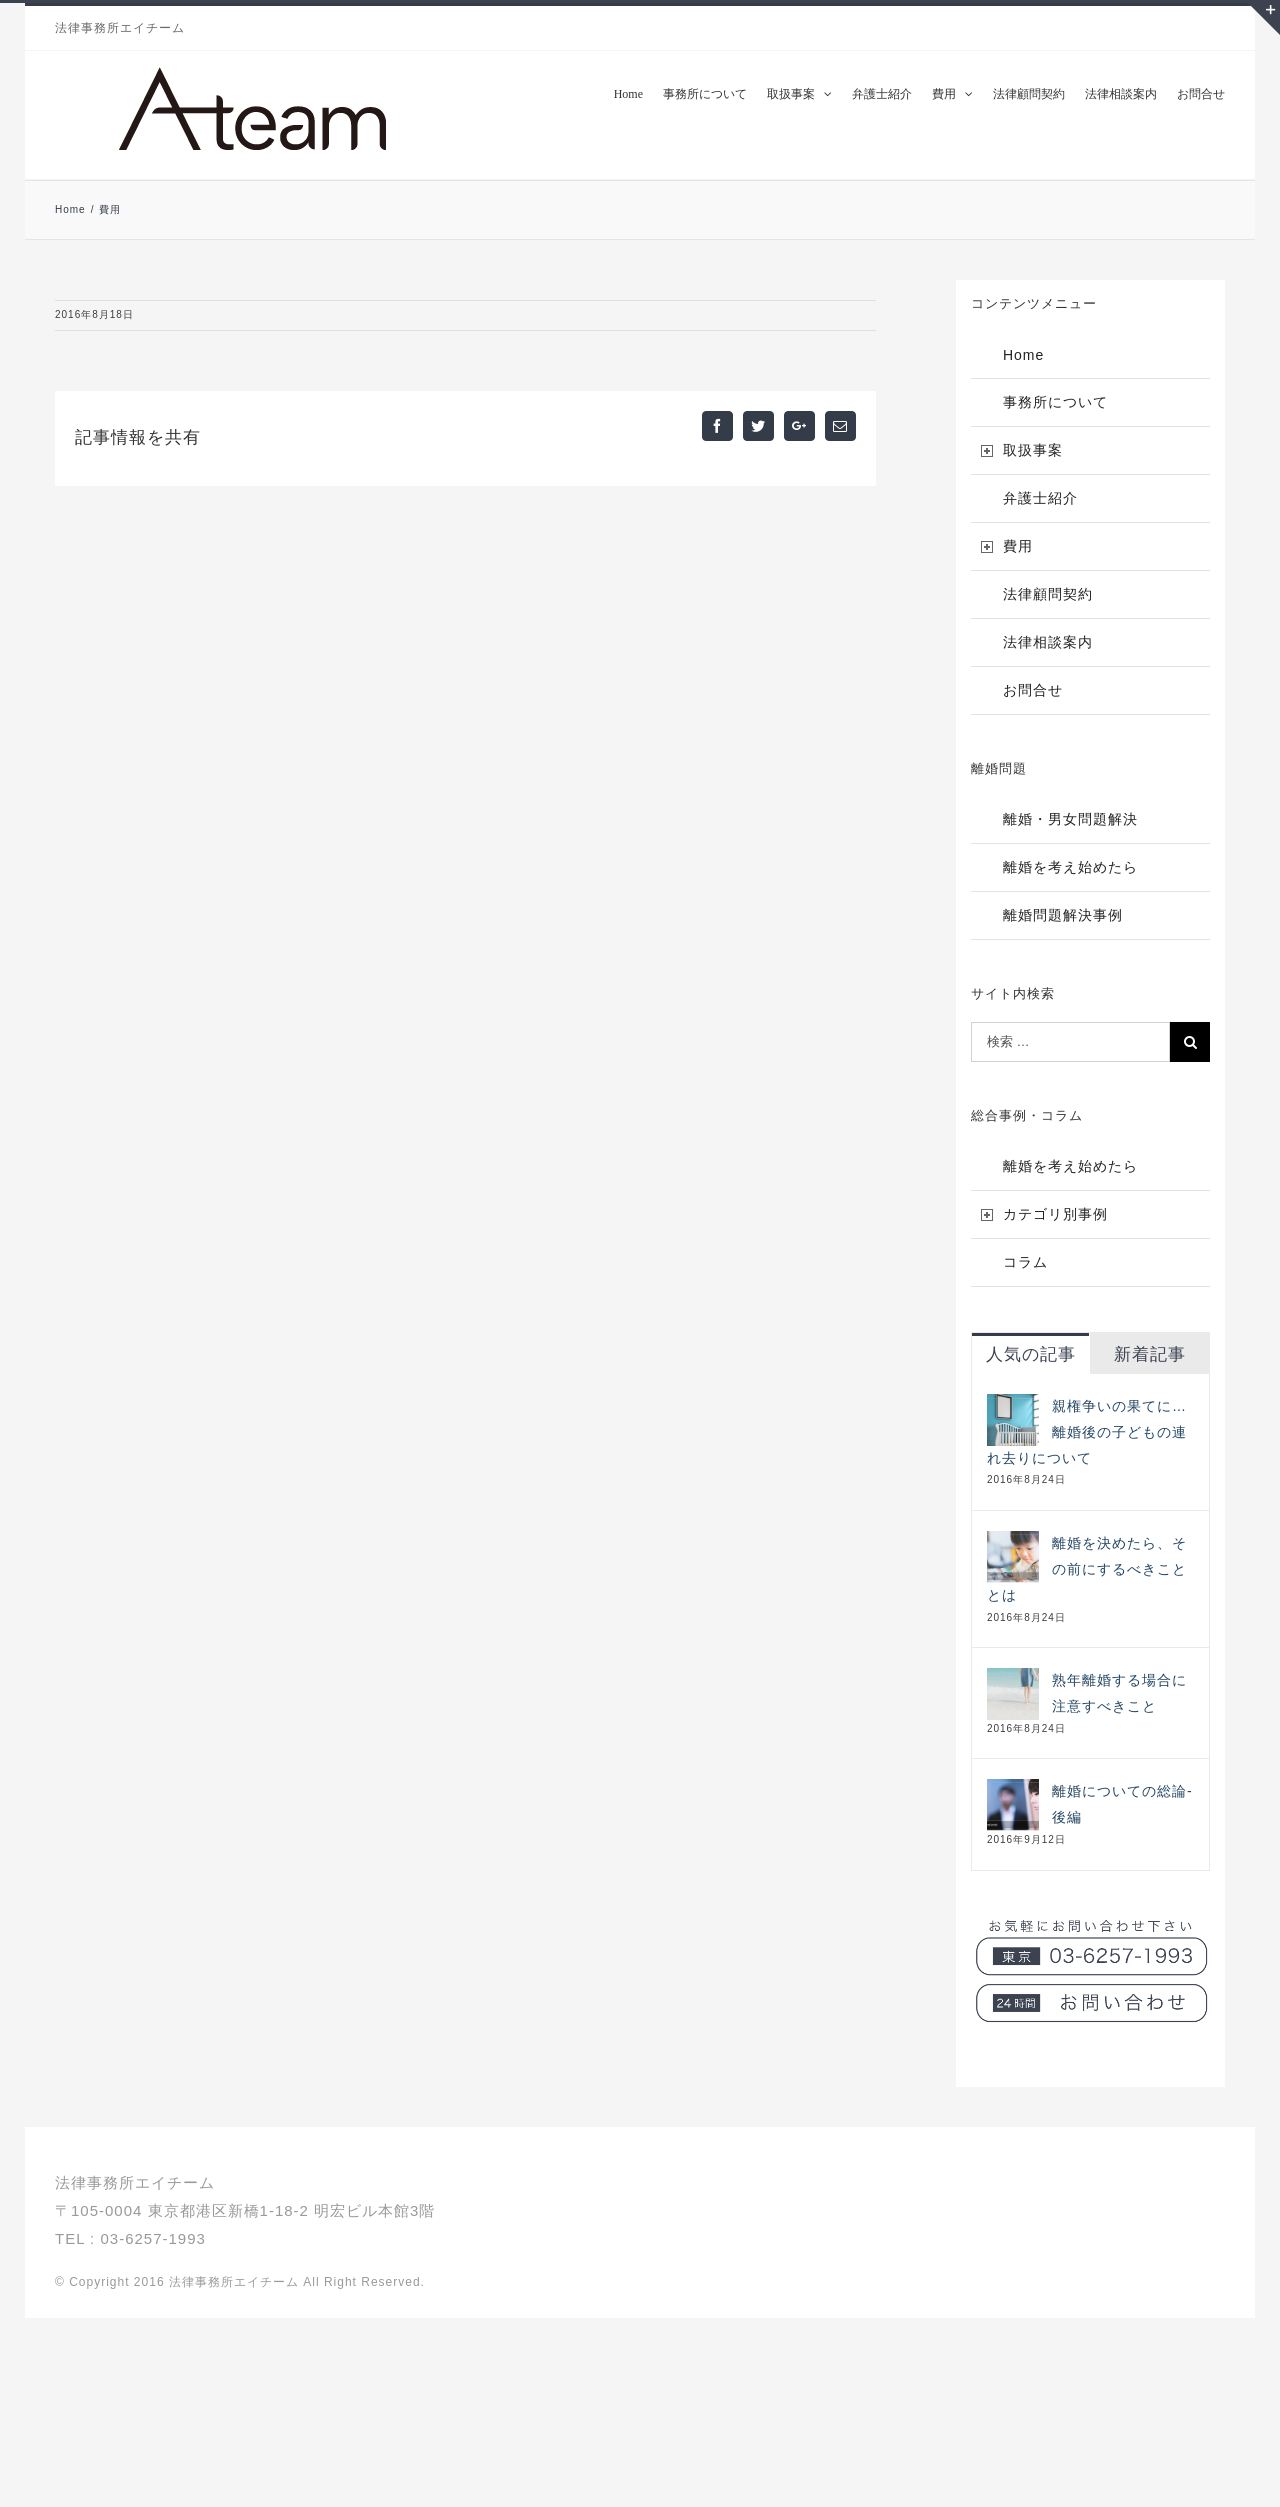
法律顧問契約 (1048, 594)
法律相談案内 (1048, 642)
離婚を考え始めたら (1070, 867)
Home (1023, 355)
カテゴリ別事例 (1055, 1214)
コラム (1025, 1262)
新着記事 (1150, 1354)
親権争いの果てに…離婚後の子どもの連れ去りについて (1087, 1432)
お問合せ (1033, 690)
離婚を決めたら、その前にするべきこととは (1087, 1569)
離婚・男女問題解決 (1070, 819)
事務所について (1055, 402)
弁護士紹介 (1040, 498)
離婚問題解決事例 (1063, 915)
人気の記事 (1031, 1354)
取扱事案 (1033, 450)
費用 (1018, 546)
